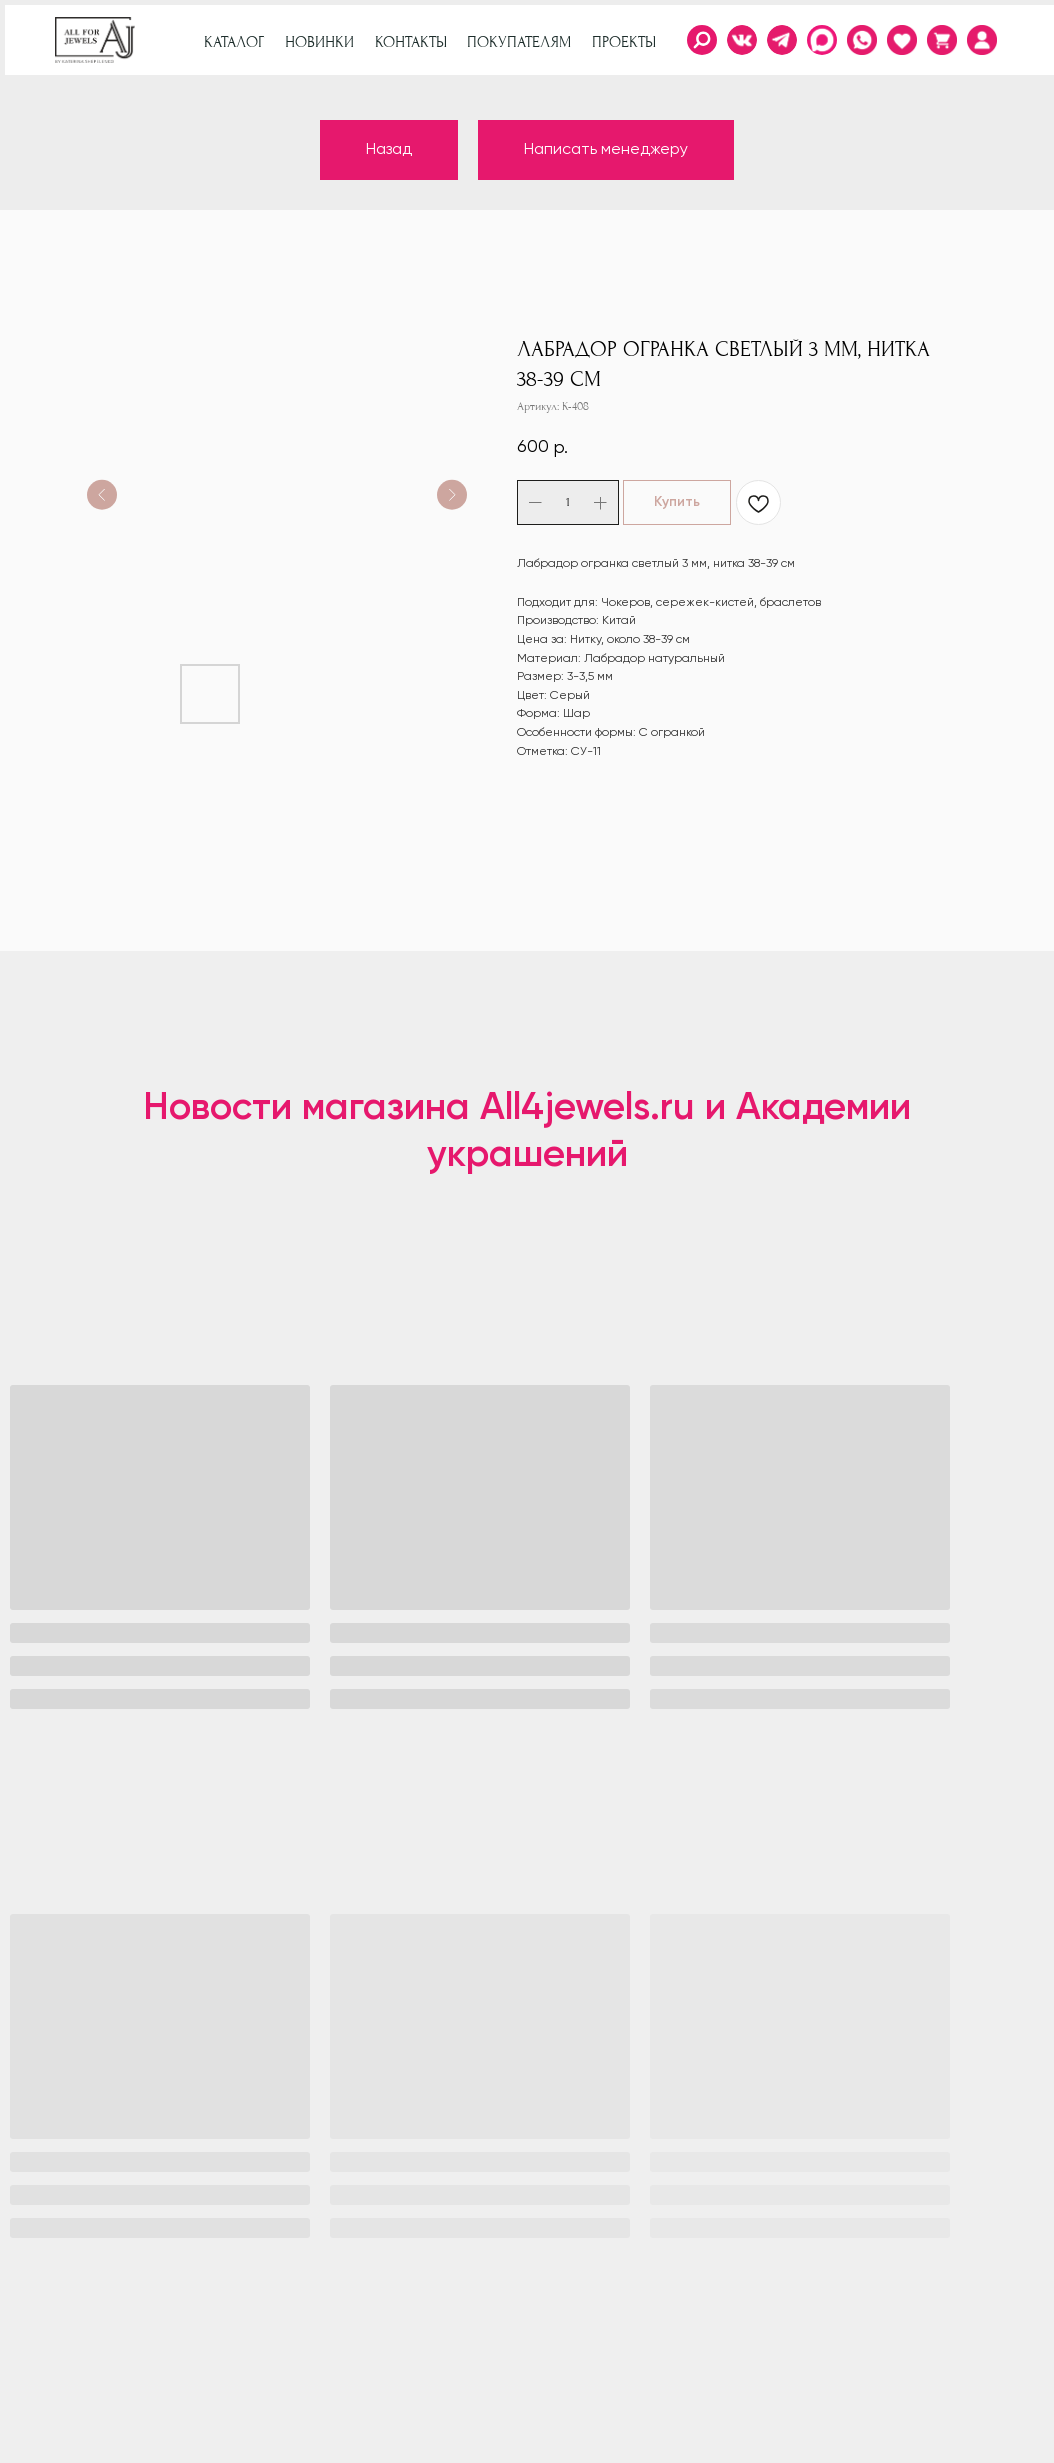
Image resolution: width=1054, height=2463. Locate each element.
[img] (982, 40)
